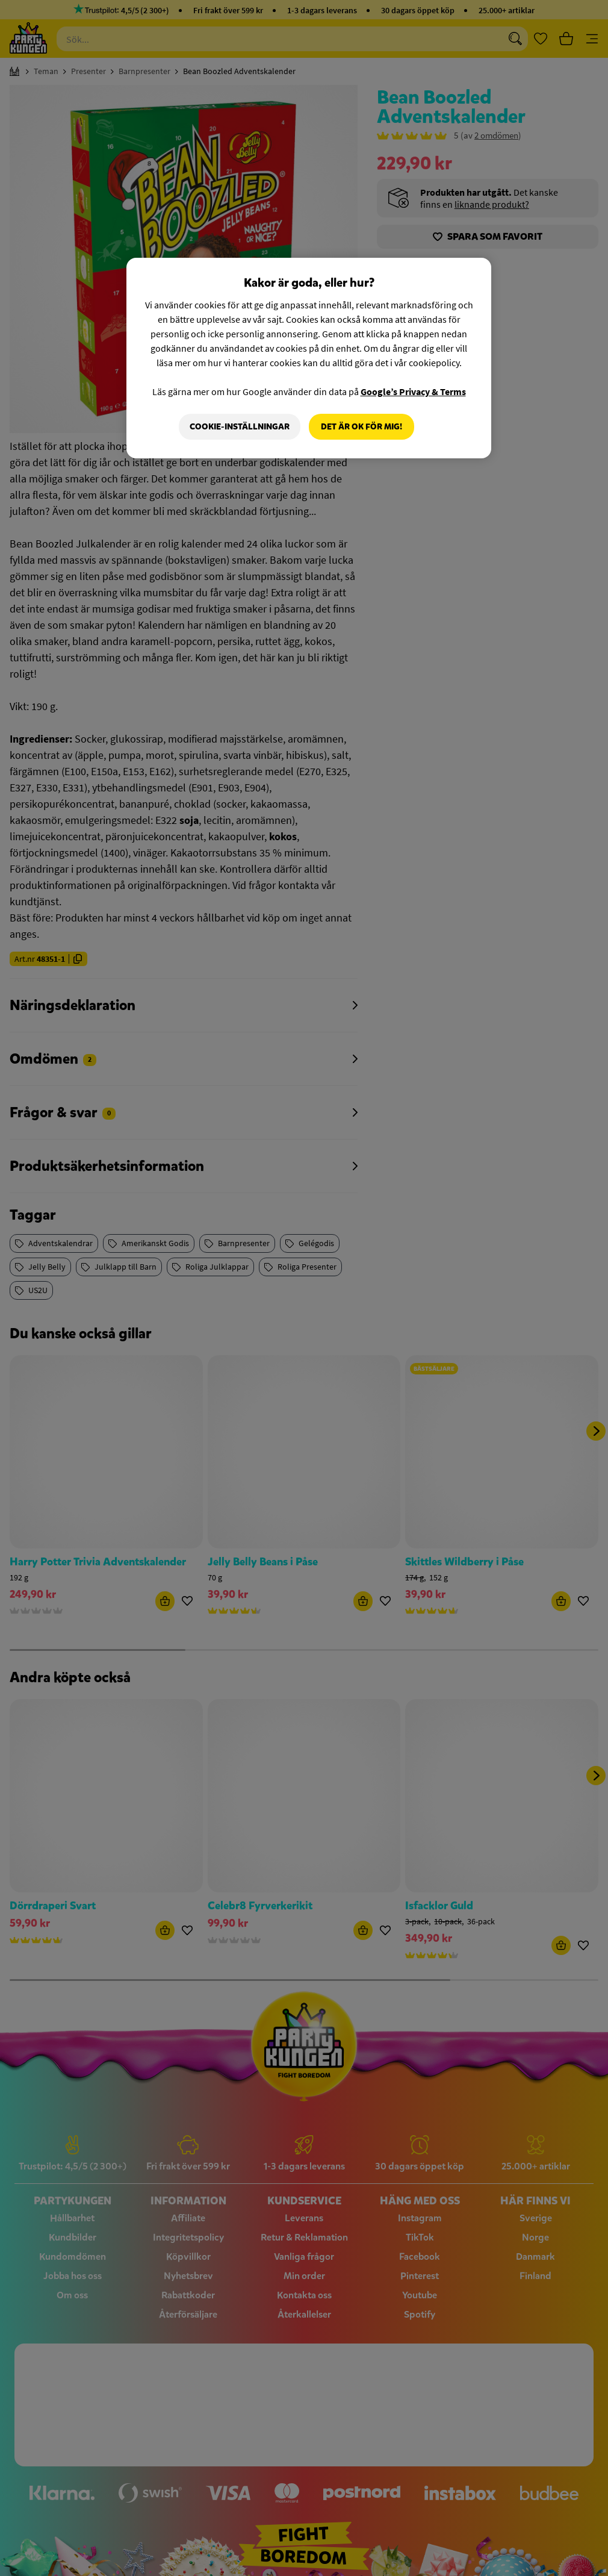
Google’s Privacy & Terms (413, 391)
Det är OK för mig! (361, 426)
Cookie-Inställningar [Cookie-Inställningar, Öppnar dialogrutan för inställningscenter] (240, 426)
